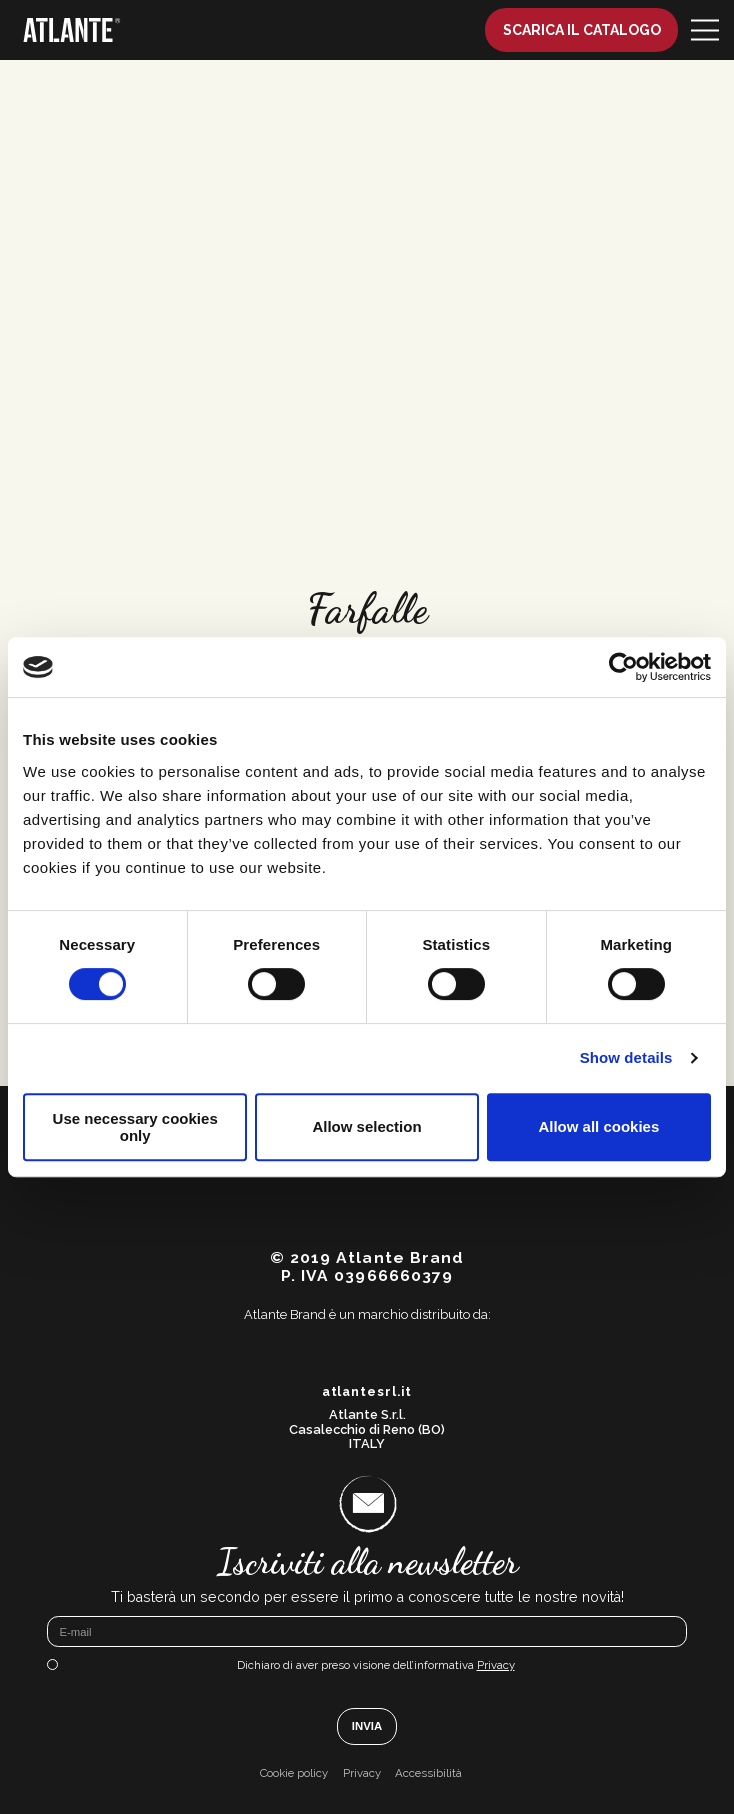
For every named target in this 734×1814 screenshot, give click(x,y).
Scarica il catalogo (582, 30)
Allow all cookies (598, 1126)
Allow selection (366, 1126)
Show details (626, 1057)
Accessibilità (428, 1773)
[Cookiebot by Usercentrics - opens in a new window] (623, 667)
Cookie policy (294, 1773)
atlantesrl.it (367, 1392)
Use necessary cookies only (135, 1127)
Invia (367, 1726)
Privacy (496, 1665)
